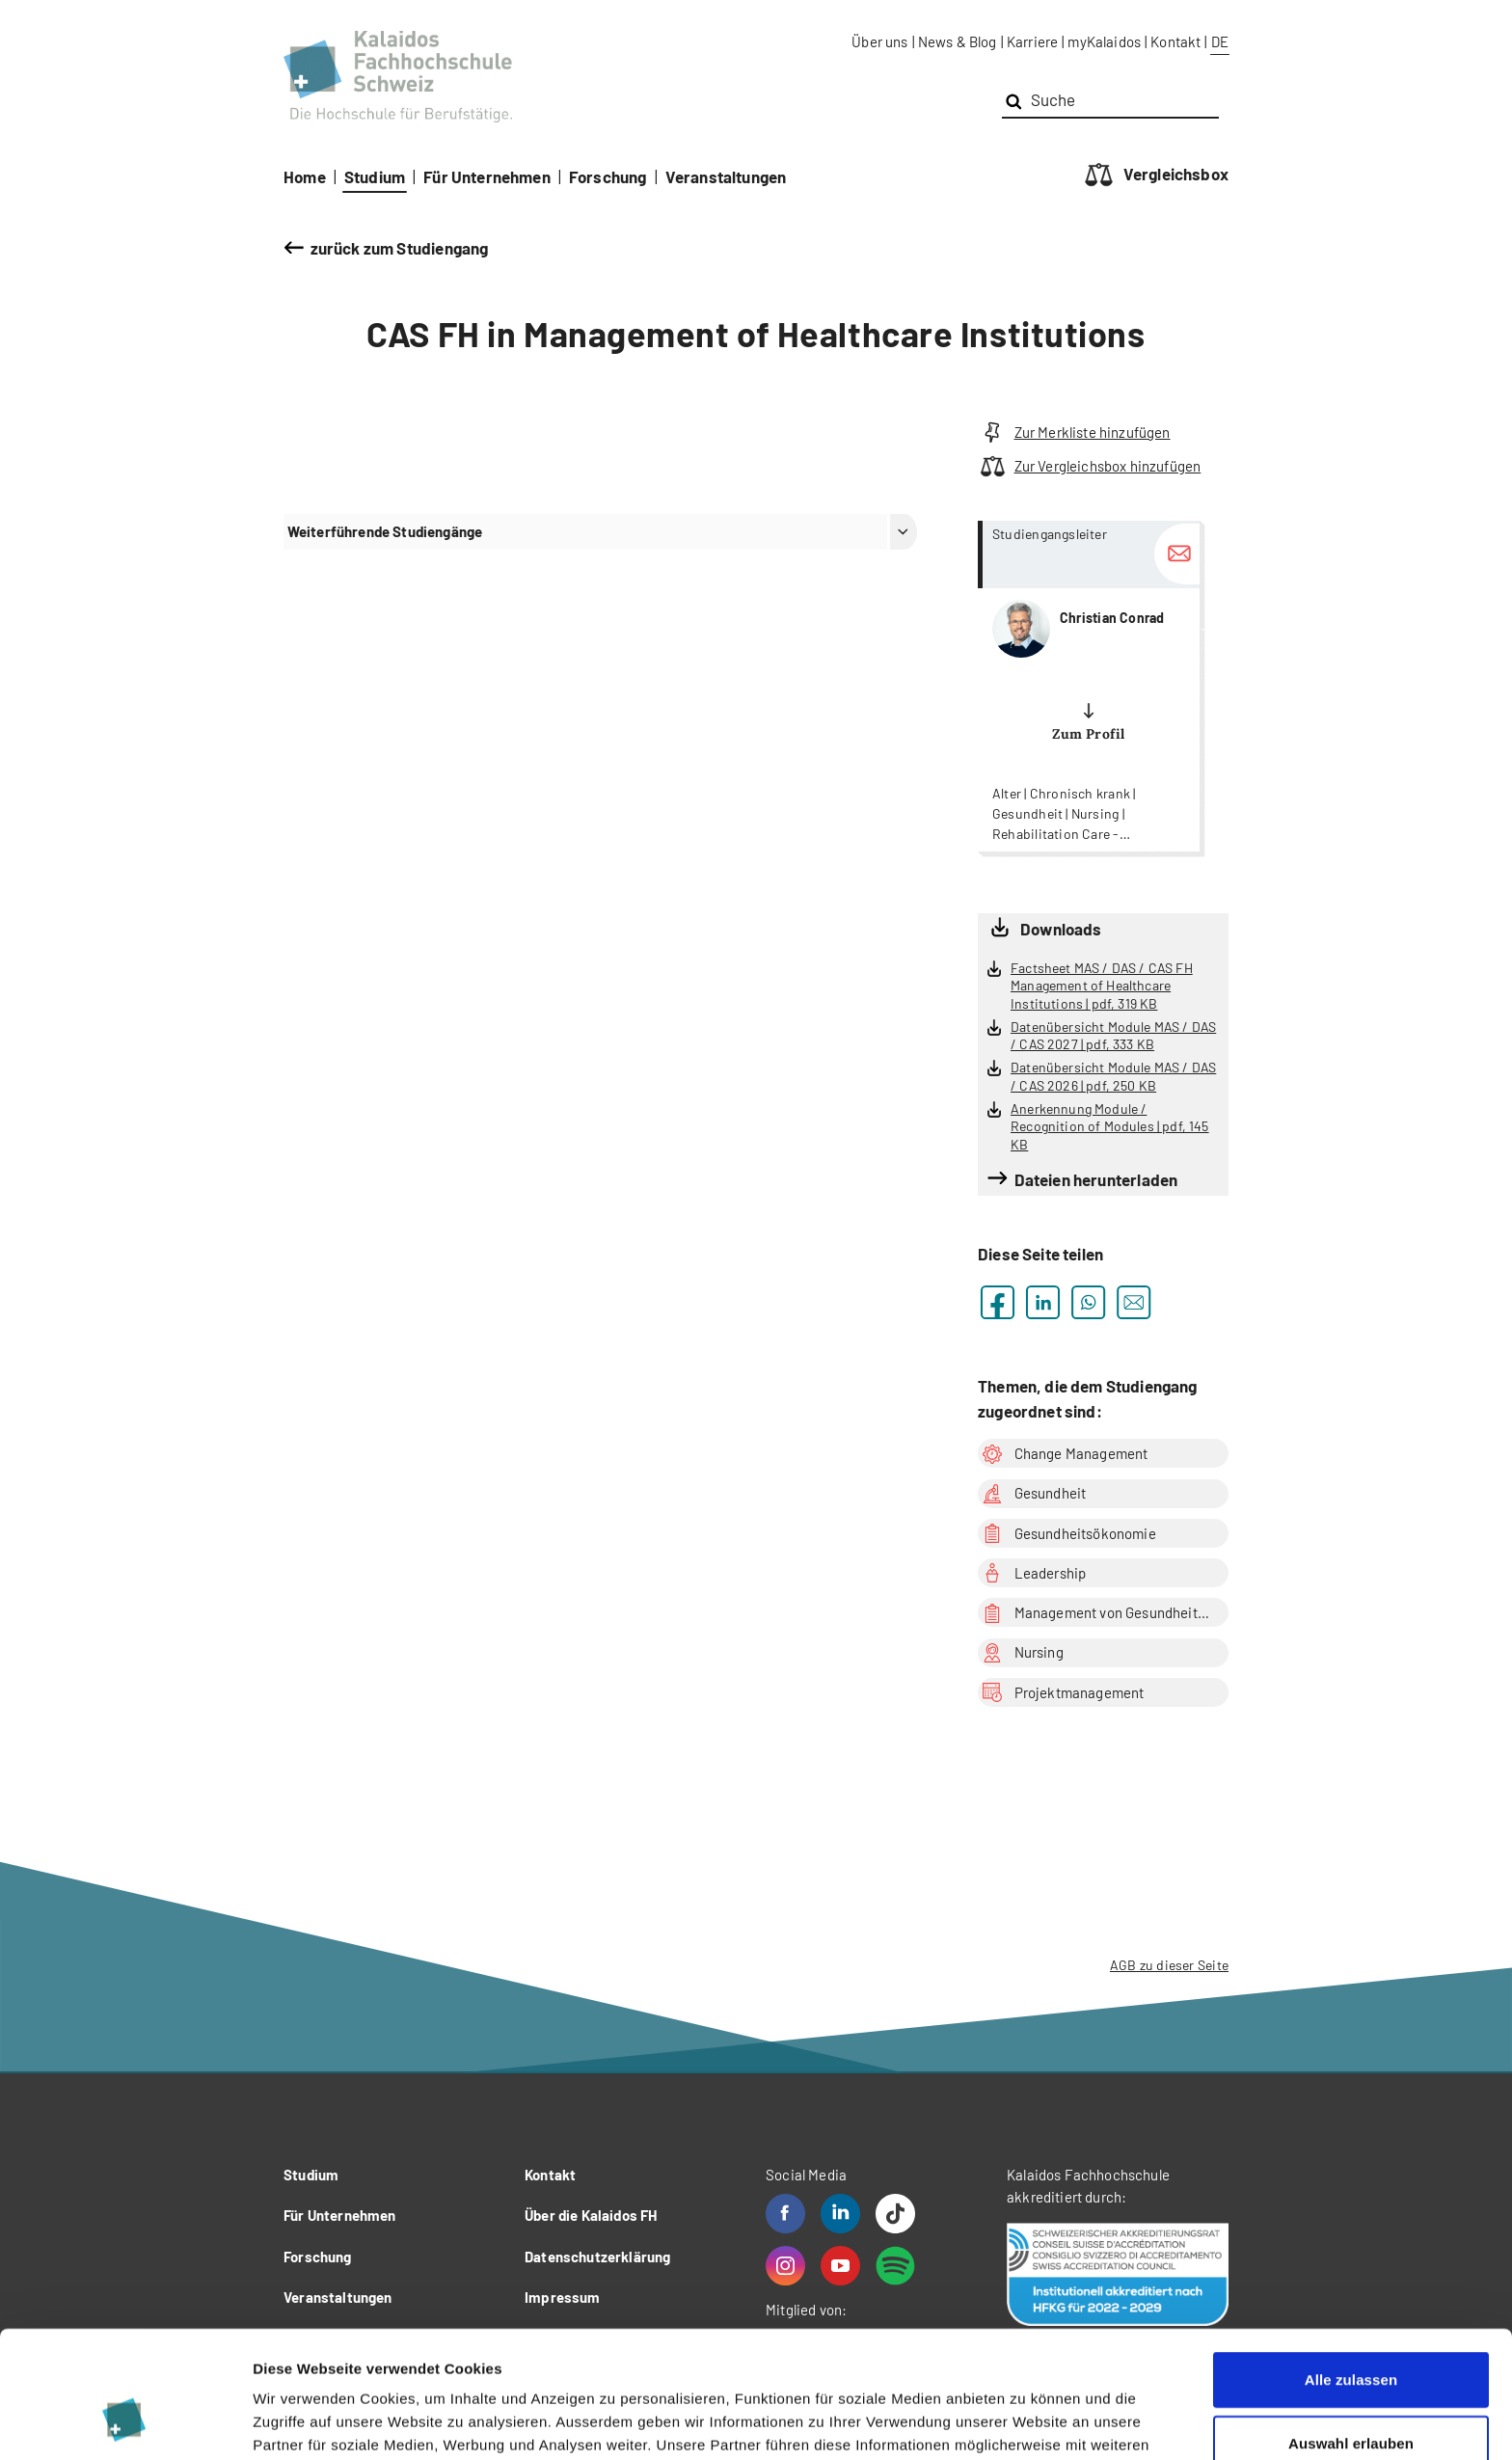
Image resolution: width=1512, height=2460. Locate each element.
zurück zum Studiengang (399, 247)
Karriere (1032, 41)
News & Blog (957, 41)
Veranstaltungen (726, 176)
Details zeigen (1025, 2422)
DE (1219, 41)
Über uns (879, 41)
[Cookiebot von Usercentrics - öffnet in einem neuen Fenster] (124, 2422)
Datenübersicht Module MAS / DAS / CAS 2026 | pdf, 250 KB (1113, 1076)
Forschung (608, 176)
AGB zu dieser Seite (1169, 1965)
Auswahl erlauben (1351, 2334)
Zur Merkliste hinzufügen (1074, 432)
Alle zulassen (1351, 2270)
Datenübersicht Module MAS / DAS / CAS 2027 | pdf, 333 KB (1113, 1035)
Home (305, 176)
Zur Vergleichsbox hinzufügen (1089, 466)
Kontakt (1175, 41)
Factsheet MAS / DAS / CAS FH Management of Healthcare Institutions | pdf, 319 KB (1102, 986)
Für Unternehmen (487, 176)
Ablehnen (1350, 2397)
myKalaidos (1104, 41)
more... (1089, 686)
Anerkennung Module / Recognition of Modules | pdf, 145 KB (1110, 1126)
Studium (374, 176)
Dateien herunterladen (1096, 1179)
